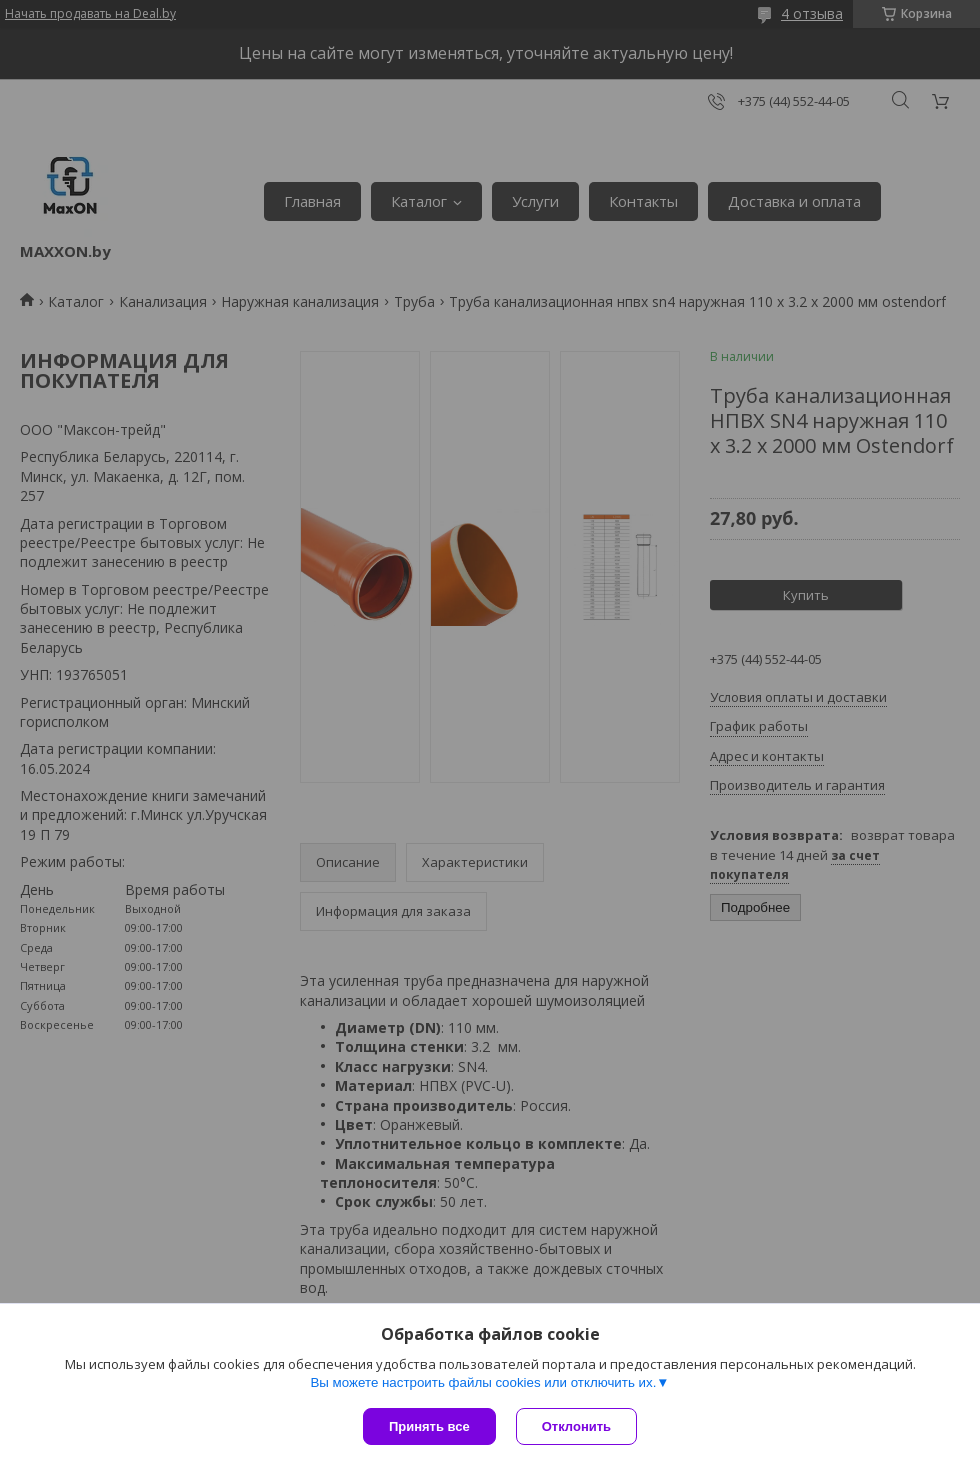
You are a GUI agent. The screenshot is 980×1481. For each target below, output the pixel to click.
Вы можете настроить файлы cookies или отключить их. (483, 1382)
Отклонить (576, 1426)
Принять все (429, 1426)
